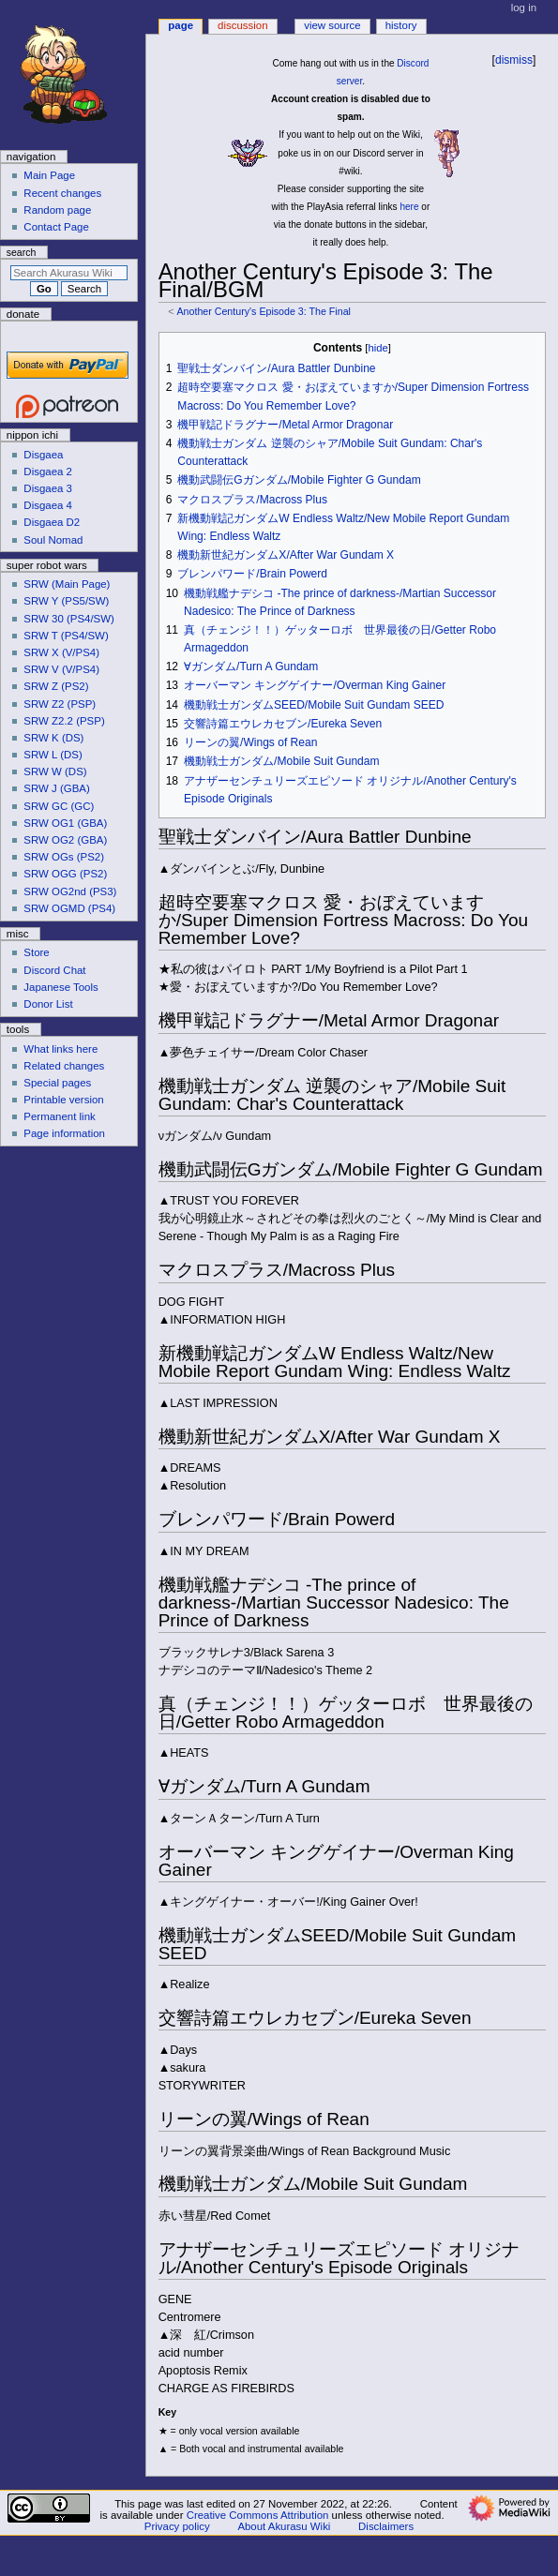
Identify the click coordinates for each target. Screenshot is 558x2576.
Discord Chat (54, 970)
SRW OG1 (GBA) (65, 823)
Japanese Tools (60, 987)
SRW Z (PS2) (55, 686)
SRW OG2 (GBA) (65, 840)
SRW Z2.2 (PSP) (63, 720)
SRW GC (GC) (58, 806)
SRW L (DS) (52, 754)
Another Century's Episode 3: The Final (263, 311)
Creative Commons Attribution (258, 2515)
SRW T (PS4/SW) (65, 635)
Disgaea (43, 454)
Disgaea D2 (51, 522)
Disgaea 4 (47, 505)
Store (36, 952)
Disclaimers (386, 2526)
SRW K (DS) (53, 737)
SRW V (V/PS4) (61, 669)
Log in (523, 7)
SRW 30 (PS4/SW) (68, 618)
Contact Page (55, 226)
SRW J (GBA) (56, 788)
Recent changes (62, 193)
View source (332, 25)
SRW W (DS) (54, 771)
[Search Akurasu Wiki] (69, 272)
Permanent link (59, 1116)
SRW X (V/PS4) (61, 652)
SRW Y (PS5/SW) (66, 601)
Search (22, 252)
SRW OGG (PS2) (65, 873)
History (401, 25)
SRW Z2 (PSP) (59, 704)
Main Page (49, 175)
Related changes (63, 1065)
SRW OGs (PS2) (63, 856)
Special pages (57, 1082)
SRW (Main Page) (66, 584)
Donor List (47, 1004)
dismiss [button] (514, 60)
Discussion (242, 25)
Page (180, 25)
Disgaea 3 (47, 488)
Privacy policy (177, 2526)
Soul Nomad (53, 540)
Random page (57, 210)
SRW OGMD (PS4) (69, 908)
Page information (64, 1133)
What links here (60, 1049)
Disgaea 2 (47, 471)
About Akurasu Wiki (283, 2526)
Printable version (63, 1099)
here (409, 207)
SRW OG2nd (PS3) (69, 891)
